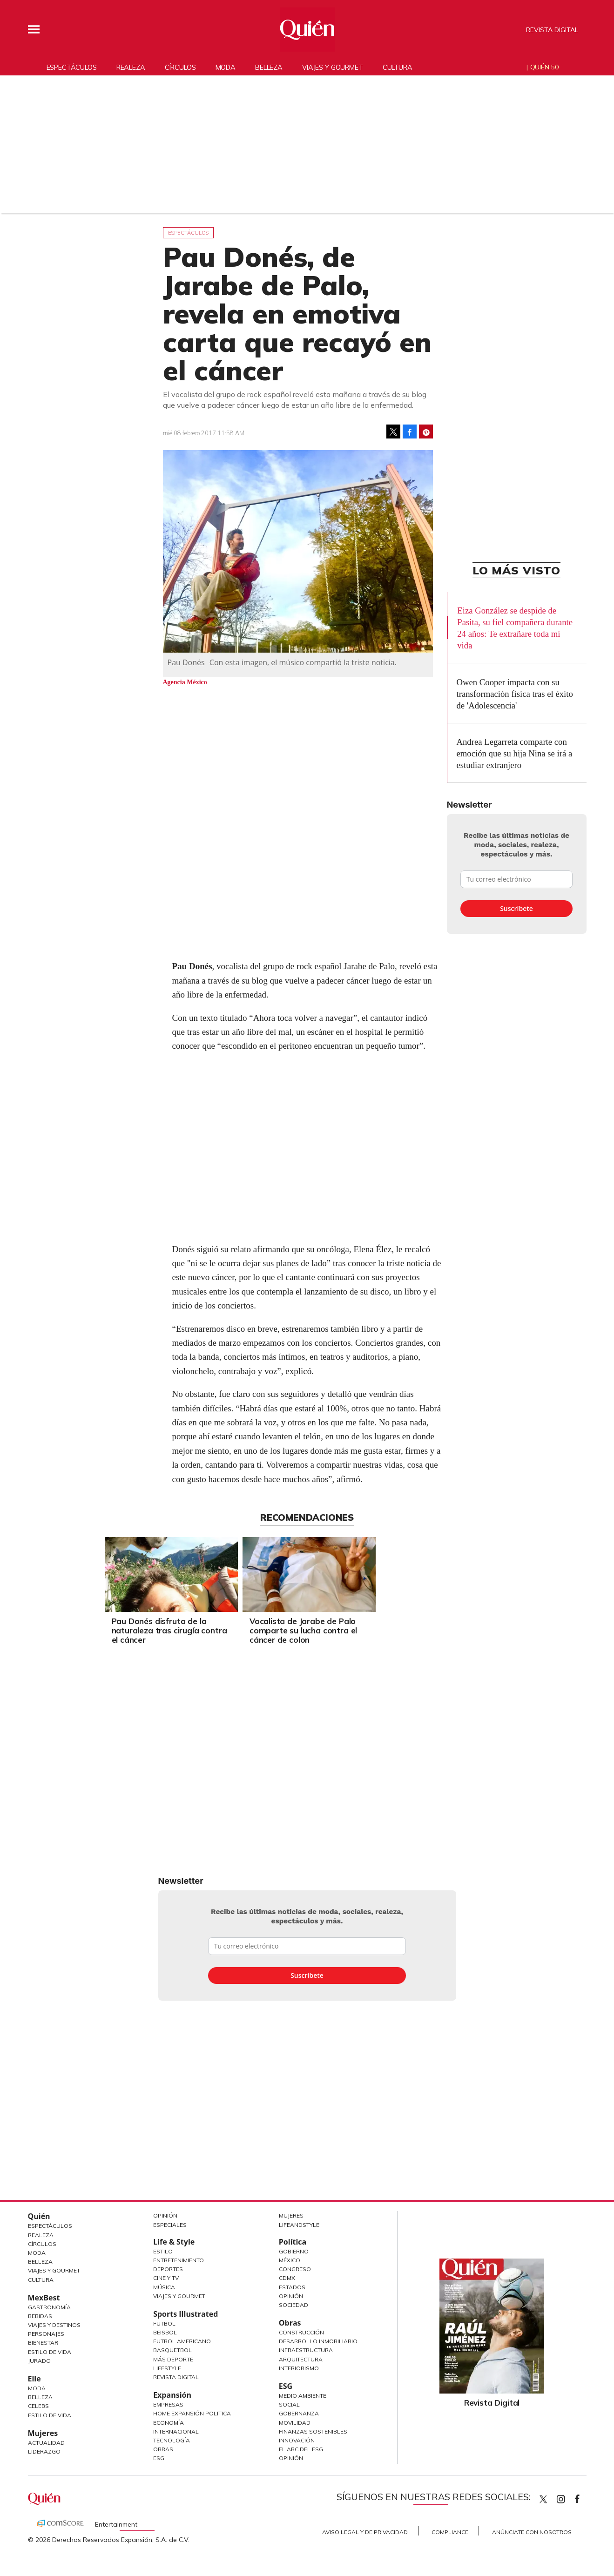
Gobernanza (299, 2413)
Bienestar (43, 2342)
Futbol (164, 2323)
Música (164, 2287)
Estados (292, 2287)
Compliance (450, 2532)
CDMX (287, 2277)
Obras (163, 2449)
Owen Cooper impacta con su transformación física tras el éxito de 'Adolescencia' (515, 693)
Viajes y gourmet (332, 67)
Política (292, 2242)
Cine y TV (166, 2277)
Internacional (176, 2431)
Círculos (180, 67)
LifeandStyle (299, 2224)
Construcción (301, 2332)
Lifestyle (167, 2368)
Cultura (397, 67)
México (289, 2260)
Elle (34, 2379)
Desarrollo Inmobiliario (318, 2341)
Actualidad (46, 2442)
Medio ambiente (302, 2395)
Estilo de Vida (49, 2351)
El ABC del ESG (301, 2449)
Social (289, 2404)
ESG (158, 2458)
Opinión (165, 2215)
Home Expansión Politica (192, 2413)
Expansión (172, 2395)
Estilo (163, 2251)
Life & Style (174, 2242)
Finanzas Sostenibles (313, 2431)
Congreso (295, 2269)
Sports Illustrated (185, 2314)
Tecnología (171, 2440)
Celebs (38, 2405)
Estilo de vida (49, 2415)
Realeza (130, 67)
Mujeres (43, 2433)
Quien (543, 2499)
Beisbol (165, 2332)
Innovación (297, 2440)
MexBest (44, 2298)
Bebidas (40, 2316)
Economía (168, 2422)
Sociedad (293, 2304)
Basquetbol (172, 2350)
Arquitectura (301, 2359)
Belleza (269, 67)
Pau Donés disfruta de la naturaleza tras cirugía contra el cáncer (236, 1630)
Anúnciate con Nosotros (532, 2532)
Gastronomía (49, 2307)
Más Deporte (173, 2359)
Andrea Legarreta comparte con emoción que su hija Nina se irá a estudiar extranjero (515, 753)
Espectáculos (72, 67)
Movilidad (294, 2422)
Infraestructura (306, 2350)
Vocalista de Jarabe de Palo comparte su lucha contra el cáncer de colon (370, 1630)
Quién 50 (544, 67)
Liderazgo (44, 2451)
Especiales (170, 2224)
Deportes (168, 2269)
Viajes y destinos (54, 2324)
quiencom (568, 2497)
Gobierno (294, 2251)
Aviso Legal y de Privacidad (365, 2532)
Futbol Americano (182, 2341)
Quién (39, 2216)
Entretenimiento (178, 2260)
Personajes (46, 2333)
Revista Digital (552, 30)
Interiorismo (299, 2368)
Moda (226, 67)
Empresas (168, 2404)
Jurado (39, 2360)
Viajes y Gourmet (54, 2270)
